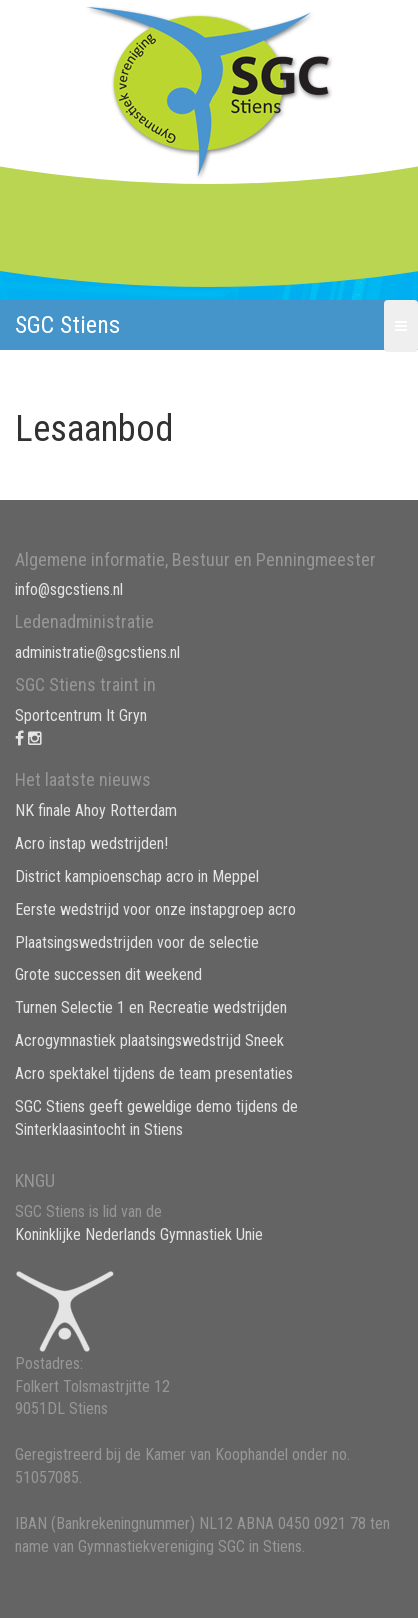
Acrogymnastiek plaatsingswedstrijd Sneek (149, 1040)
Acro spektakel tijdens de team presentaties (154, 1073)
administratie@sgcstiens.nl (97, 652)
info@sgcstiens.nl (69, 589)
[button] (401, 326)
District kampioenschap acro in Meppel (137, 876)
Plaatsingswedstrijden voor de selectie (137, 942)
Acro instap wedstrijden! (91, 843)
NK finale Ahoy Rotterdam (96, 810)
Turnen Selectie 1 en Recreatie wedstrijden (151, 1007)
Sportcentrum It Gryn (81, 715)
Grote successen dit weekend (108, 974)
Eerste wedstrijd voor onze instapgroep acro (155, 909)
